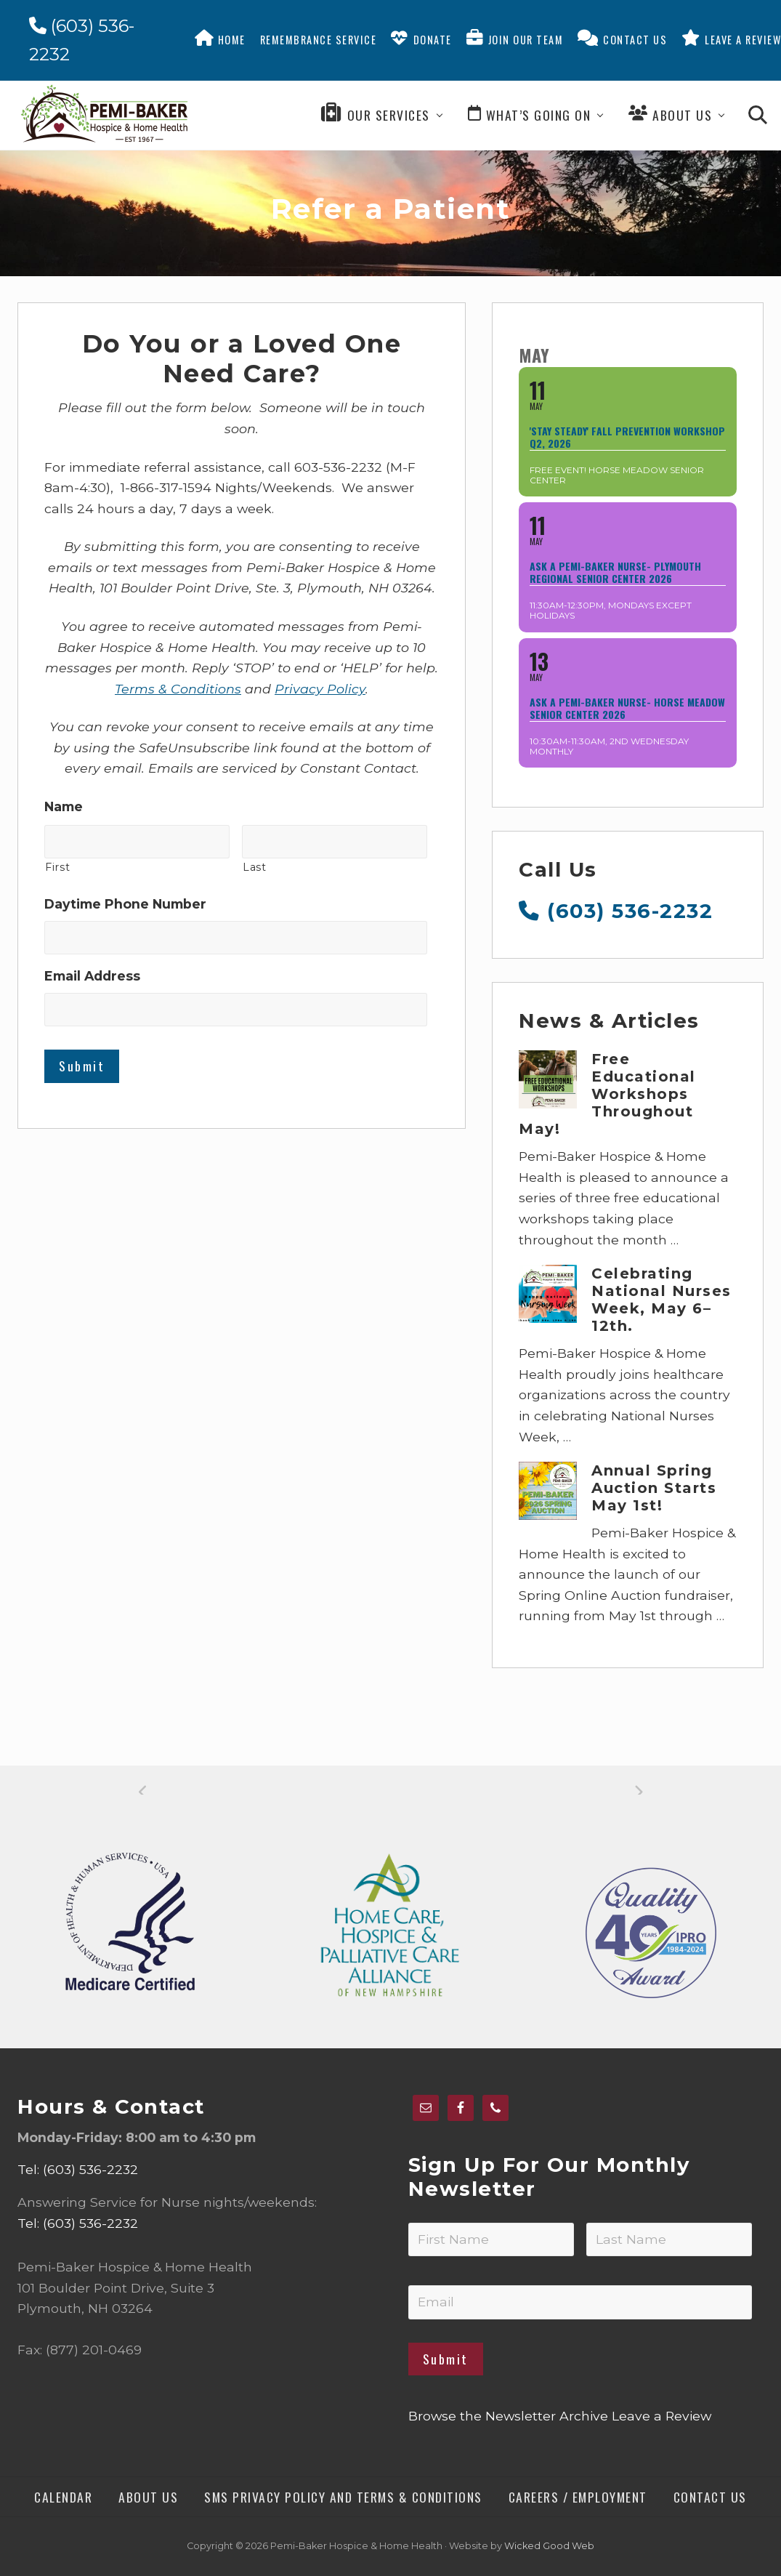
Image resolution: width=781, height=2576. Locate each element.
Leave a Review (661, 2415)
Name (63, 806)
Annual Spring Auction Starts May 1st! (653, 1488)
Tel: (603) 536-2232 (77, 2169)
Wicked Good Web (549, 2545)
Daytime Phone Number (125, 903)
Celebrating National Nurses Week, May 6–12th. (661, 1300)
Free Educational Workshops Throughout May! (607, 1094)
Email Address (92, 975)
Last (255, 867)
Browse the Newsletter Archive (508, 2415)
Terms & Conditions (178, 688)
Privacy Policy (320, 688)
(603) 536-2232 (616, 910)
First (57, 867)
